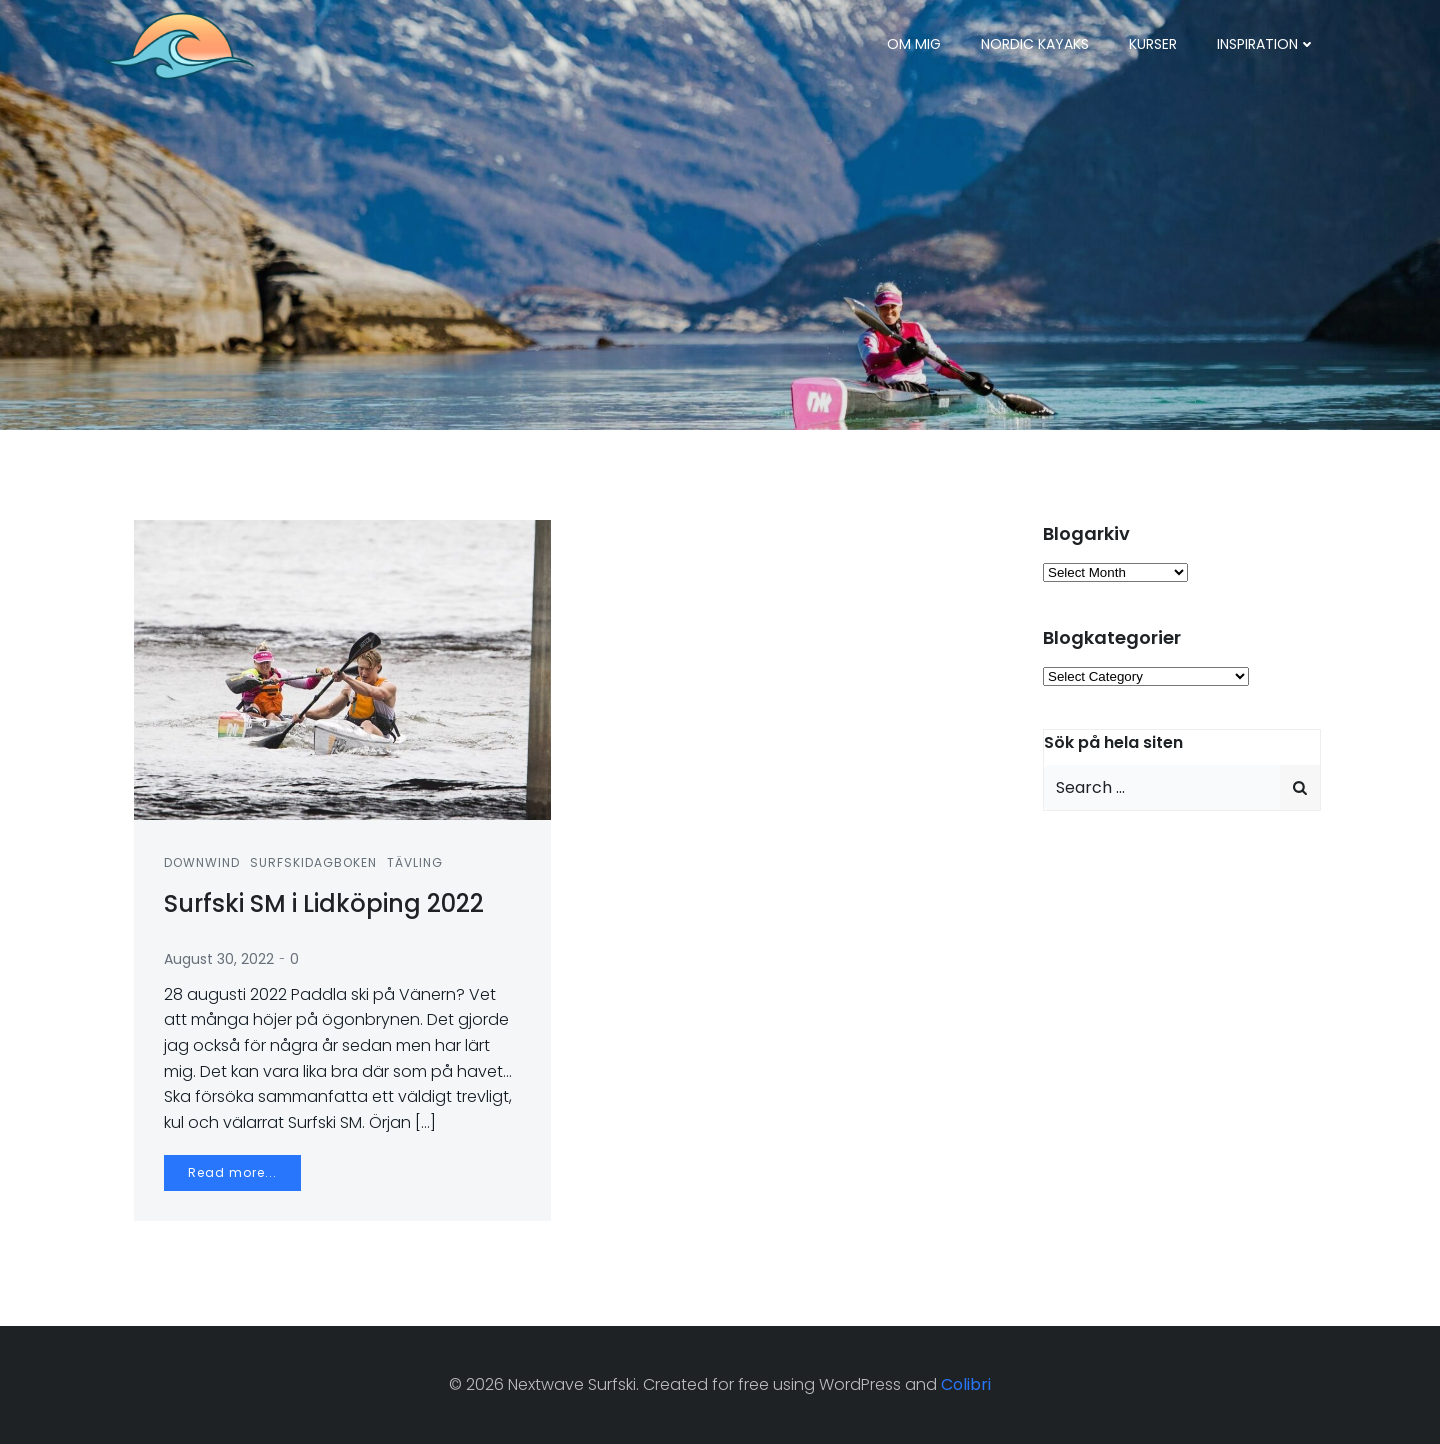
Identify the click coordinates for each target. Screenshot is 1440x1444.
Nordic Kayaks (1035, 44)
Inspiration (1266, 44)
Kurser (1153, 44)
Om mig (914, 44)
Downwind (202, 862)
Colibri (966, 1384)
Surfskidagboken (313, 862)
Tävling (415, 862)
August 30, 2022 (219, 959)
